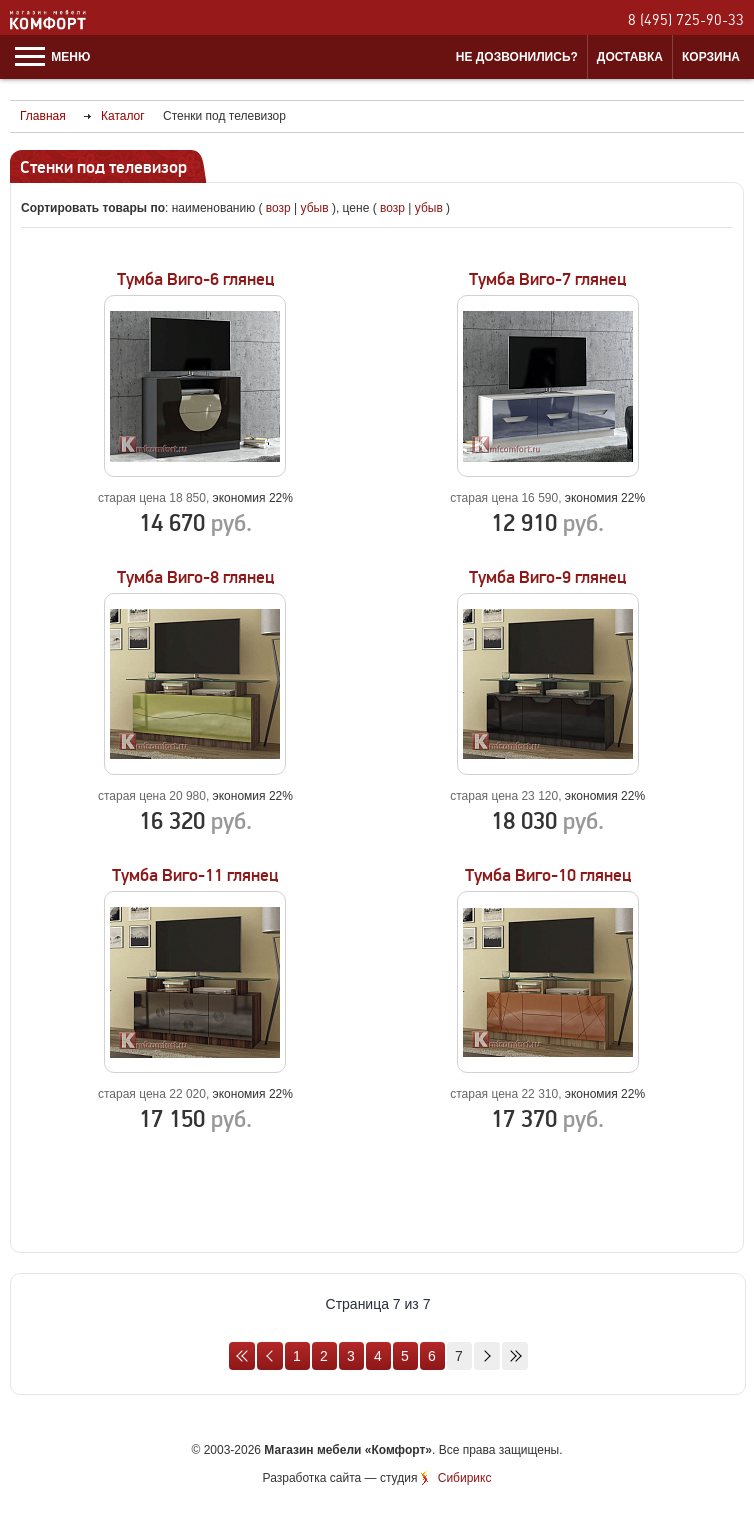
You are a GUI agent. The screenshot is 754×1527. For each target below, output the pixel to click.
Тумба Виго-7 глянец (547, 279)
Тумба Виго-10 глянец (548, 875)
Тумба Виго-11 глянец (195, 875)
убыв (315, 208)
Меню (52, 57)
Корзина (711, 57)
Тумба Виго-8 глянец (195, 577)
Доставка (630, 57)
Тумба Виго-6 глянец (195, 279)
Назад (270, 1356)
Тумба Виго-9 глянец (547, 577)
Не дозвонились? (517, 57)
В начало (242, 1356)
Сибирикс (465, 1478)
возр (278, 208)
